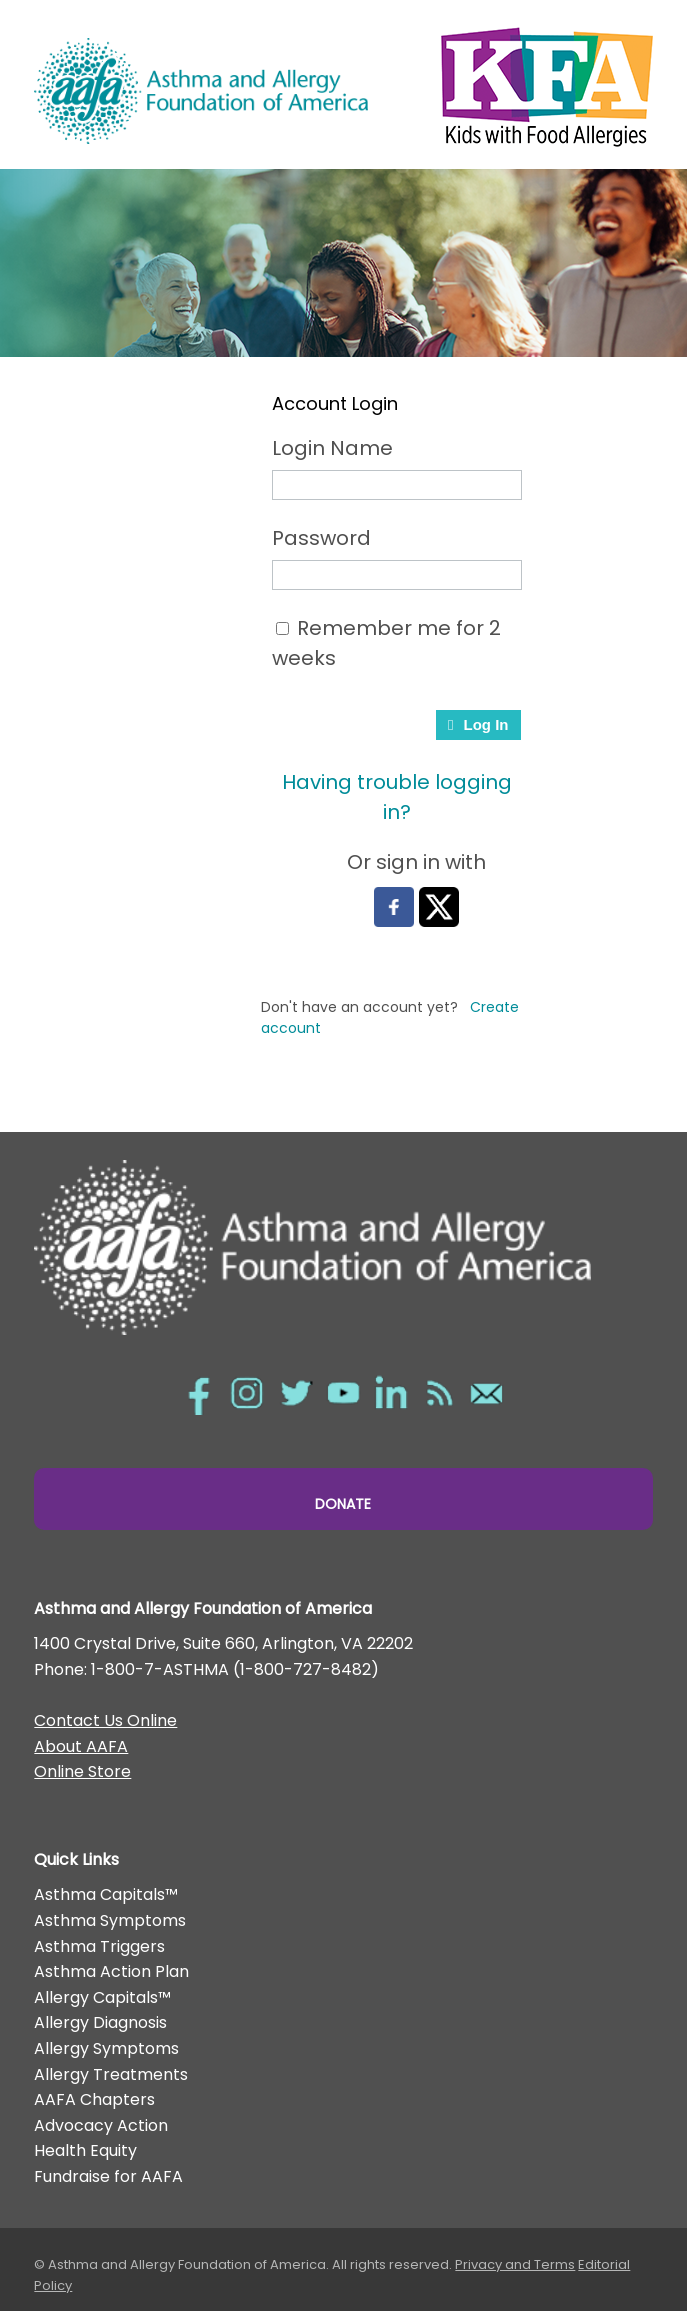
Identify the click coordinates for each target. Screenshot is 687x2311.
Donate (343, 1504)
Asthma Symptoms (110, 1920)
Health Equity (85, 2150)
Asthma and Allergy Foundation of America (201, 90)
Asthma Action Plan (111, 1971)
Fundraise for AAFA (108, 2176)
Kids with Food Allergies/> (541, 82)
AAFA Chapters (94, 2099)
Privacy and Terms (515, 2264)
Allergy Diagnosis (100, 2022)
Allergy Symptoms (106, 2048)
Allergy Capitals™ (102, 1997)
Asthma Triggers (99, 1946)
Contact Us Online (105, 1720)
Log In (478, 724)
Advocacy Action (101, 2125)
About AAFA (81, 1746)
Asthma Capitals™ (106, 1894)
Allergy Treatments (111, 2074)
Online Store (82, 1771)
